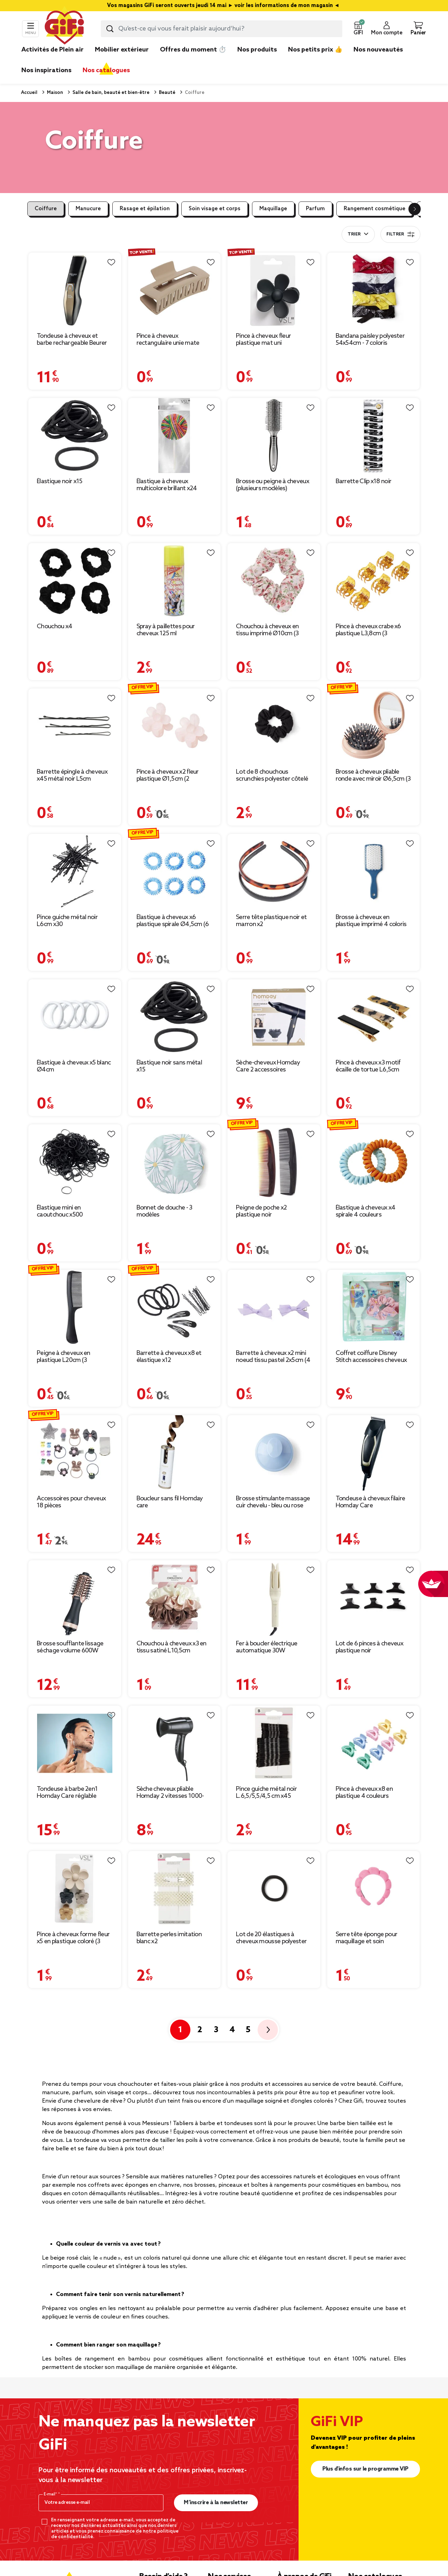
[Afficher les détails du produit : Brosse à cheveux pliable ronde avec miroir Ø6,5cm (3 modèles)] (373, 726)
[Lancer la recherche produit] (109, 28)
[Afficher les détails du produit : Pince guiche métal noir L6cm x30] (74, 871)
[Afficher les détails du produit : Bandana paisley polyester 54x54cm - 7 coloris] (373, 290)
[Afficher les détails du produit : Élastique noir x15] (74, 435)
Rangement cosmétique (374, 209)
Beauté (166, 92)
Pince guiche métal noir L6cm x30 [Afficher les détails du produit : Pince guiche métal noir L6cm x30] (67, 921)
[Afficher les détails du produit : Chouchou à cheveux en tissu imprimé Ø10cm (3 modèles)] (273, 580)
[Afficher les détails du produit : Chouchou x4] (74, 580)
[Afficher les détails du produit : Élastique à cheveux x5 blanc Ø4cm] (74, 1017)
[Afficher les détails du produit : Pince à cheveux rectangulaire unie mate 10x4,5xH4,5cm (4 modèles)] (174, 290)
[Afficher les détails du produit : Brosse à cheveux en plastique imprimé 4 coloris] (373, 871)
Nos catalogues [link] (106, 70)
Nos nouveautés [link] (378, 50)
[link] (257, 60)
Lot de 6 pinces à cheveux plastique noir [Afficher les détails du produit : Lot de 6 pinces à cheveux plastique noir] (370, 1647)
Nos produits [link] (257, 50)
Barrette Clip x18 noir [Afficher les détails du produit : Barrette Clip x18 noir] (364, 481)
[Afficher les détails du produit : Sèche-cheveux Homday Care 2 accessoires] (273, 1017)
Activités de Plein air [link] (52, 50)
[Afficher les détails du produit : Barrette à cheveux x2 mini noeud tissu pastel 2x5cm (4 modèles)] (273, 1307)
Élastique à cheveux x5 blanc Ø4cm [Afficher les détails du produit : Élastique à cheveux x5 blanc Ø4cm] (74, 1066)
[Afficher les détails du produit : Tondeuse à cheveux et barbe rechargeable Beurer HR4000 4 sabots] (74, 290)
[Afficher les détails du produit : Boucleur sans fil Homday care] (174, 1453)
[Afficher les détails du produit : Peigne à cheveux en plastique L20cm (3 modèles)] (74, 1307)
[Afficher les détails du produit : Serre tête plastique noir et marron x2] (273, 871)
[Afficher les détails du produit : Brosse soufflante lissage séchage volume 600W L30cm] (74, 1598)
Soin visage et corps (214, 209)
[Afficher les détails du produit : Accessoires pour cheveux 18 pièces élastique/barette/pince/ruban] (74, 1453)
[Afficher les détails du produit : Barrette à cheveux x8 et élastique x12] (174, 1307)
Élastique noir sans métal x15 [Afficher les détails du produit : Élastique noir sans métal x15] (169, 1066)
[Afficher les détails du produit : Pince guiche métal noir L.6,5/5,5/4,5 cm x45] (273, 1743)
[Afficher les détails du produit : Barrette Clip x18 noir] (373, 435)
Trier (354, 234)
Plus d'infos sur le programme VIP (365, 2469)
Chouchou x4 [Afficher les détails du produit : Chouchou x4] (54, 626)
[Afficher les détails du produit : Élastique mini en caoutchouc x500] (74, 1162)
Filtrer (400, 234)
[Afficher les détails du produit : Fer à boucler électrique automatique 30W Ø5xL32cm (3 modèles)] (273, 1598)
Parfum (315, 209)
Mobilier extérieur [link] (122, 50)
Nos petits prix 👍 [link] (315, 50)
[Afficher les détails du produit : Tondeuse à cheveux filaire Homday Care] (373, 1453)
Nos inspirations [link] (46, 70)
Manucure (88, 209)
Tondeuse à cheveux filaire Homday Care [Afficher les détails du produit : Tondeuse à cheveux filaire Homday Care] (370, 1502)
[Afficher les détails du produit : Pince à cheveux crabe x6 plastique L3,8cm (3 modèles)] (373, 580)
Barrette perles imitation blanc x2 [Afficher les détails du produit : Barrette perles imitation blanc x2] (169, 1938)
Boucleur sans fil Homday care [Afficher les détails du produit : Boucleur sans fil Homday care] (169, 1502)
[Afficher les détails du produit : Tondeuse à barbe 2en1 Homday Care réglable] (74, 1743)
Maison (54, 92)
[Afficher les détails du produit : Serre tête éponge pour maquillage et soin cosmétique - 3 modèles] (373, 1888)
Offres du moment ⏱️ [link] (193, 50)
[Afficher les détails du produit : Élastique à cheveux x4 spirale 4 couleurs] (373, 1162)
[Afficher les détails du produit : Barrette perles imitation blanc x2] (174, 1888)
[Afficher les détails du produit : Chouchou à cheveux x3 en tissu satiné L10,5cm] (174, 1598)
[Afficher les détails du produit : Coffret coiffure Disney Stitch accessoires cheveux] (373, 1307)
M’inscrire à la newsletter (216, 2502)
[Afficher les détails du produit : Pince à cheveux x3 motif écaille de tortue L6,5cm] (373, 1017)
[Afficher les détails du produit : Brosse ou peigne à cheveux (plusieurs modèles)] (273, 435)
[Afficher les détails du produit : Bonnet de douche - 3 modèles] (174, 1162)
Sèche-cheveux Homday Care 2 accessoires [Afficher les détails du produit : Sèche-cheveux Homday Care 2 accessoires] (268, 1066)
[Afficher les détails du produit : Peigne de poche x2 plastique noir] (273, 1162)
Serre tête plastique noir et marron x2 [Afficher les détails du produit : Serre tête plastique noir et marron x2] (271, 921)
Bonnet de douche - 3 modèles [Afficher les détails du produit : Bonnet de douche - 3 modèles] (164, 1211)
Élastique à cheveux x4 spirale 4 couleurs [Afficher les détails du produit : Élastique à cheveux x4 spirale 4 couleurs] (366, 1211)
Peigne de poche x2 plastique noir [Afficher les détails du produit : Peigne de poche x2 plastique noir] (261, 1211)
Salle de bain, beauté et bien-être (110, 92)
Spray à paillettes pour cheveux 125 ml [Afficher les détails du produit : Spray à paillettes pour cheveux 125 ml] (165, 630)
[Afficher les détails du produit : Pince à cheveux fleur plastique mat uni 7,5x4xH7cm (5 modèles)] (273, 290)
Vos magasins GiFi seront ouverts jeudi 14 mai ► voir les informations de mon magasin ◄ (224, 5)
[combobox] (221, 28)
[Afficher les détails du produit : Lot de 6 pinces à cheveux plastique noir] (373, 1598)
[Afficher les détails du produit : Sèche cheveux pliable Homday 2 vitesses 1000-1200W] (174, 1743)
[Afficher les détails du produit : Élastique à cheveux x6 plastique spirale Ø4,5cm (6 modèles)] (174, 871)
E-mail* (51, 2494)
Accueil (29, 92)
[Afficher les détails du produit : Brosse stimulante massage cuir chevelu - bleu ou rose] (273, 1453)
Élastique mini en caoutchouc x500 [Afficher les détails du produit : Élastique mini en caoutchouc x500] (60, 1211)
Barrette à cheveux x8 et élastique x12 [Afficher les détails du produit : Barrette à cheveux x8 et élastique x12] (169, 1357)
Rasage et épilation (145, 209)
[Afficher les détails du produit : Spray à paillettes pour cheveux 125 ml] (174, 580)
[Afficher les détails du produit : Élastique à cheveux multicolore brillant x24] (174, 435)
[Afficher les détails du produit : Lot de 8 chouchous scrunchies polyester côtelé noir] (273, 726)
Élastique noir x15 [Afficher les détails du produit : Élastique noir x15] (59, 481)
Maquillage (273, 209)
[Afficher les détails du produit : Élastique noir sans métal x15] (174, 1017)
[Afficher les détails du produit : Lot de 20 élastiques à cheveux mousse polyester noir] (273, 1888)
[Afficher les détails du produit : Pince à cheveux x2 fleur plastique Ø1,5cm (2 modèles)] (174, 726)
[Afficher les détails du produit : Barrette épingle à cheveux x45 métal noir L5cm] (74, 726)
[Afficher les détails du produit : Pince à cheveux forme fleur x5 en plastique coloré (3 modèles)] (74, 1888)
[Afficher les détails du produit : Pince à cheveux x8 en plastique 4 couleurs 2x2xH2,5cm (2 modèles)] (373, 1743)
